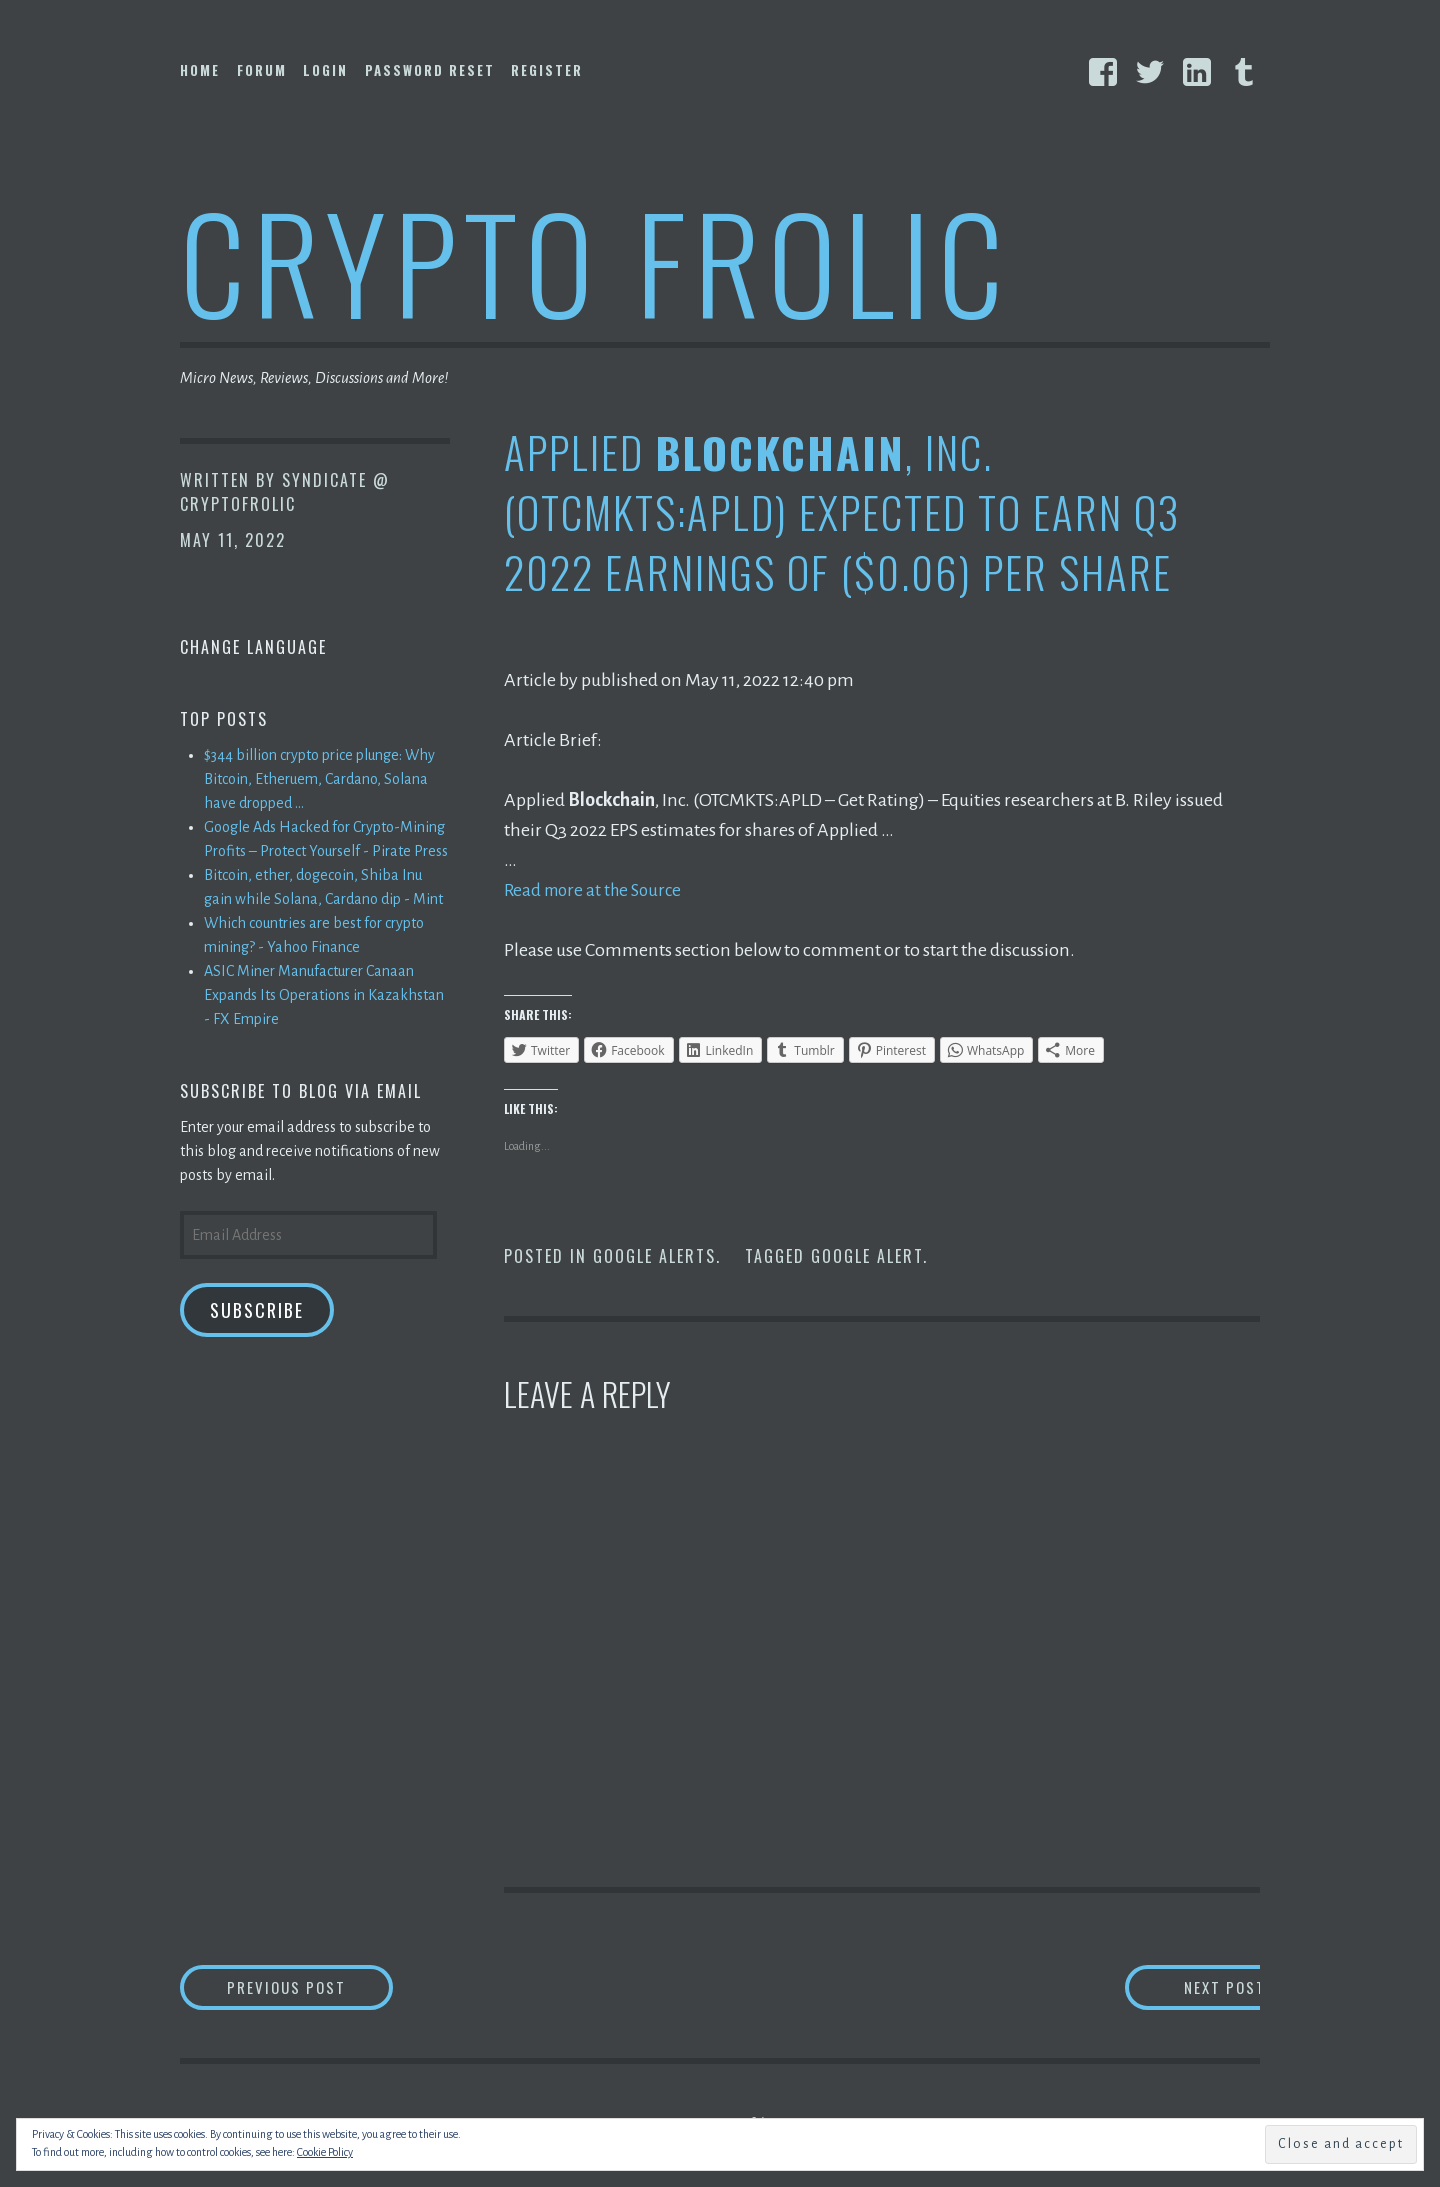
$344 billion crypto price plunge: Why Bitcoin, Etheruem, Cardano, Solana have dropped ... (319, 779)
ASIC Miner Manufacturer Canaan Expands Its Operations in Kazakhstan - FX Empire (324, 995)
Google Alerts (654, 1256)
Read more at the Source (597, 890)
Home (200, 70)
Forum (262, 70)
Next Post (1180, 1988)
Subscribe (257, 1310)
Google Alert (867, 1256)
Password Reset (430, 70)
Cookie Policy (325, 2152)
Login (325, 70)
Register (547, 70)
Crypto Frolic (595, 260)
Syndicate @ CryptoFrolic (285, 492)
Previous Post (326, 1988)
